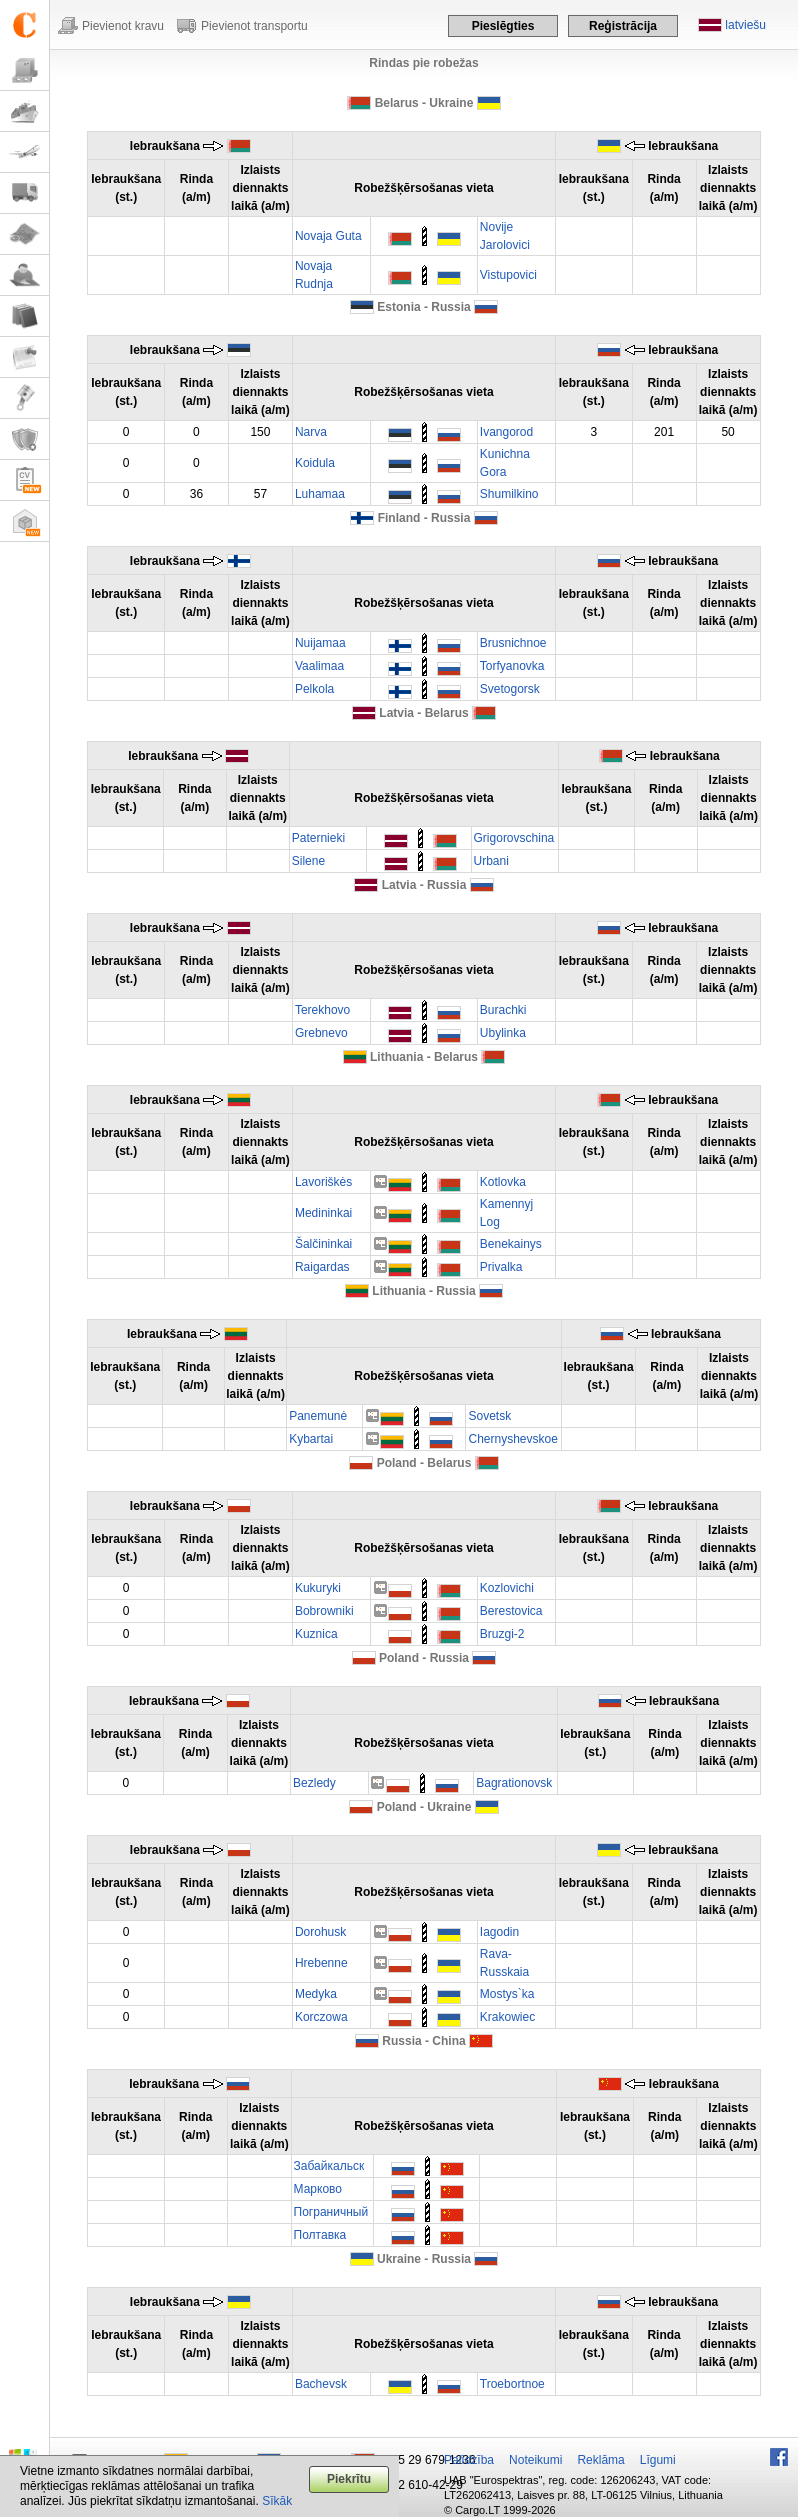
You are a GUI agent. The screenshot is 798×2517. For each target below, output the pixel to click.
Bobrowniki (324, 1611)
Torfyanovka (512, 666)
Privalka (501, 1267)
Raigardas (322, 1267)
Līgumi (658, 2460)
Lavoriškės (323, 1182)
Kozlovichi (507, 1588)
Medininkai (323, 1213)
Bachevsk (321, 2384)
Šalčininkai (323, 1244)
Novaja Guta (328, 236)
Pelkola (314, 689)
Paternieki (318, 838)
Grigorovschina (514, 838)
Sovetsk (489, 1416)
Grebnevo (321, 1033)
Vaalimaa (319, 666)
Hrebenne (321, 1963)
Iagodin (499, 1932)
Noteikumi (535, 2460)
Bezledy (314, 1783)
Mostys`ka (507, 1994)
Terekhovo (322, 1010)
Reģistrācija (623, 26)
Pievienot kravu (123, 26)
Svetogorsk (510, 689)
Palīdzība (469, 2460)
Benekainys (511, 1244)
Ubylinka (503, 1033)
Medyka (316, 1994)
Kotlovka (503, 1182)
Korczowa (321, 2017)
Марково (318, 2189)
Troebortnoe (512, 2384)
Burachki (503, 1010)
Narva (311, 432)
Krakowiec (507, 2017)
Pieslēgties (503, 26)
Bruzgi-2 (502, 1634)
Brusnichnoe (513, 643)
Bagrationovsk (514, 1783)
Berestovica (511, 1611)
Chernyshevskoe (512, 1439)
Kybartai (311, 1439)
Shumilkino (509, 494)
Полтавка (320, 2235)
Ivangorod (506, 432)
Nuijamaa (320, 643)
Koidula (315, 463)
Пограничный (331, 2212)
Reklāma (600, 2460)
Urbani (491, 861)
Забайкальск (329, 2166)
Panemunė (318, 1416)
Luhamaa (320, 494)
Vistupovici (508, 275)
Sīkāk (277, 2501)
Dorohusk (320, 1932)
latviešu (745, 25)
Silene (308, 861)
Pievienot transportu (254, 26)
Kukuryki (318, 1588)
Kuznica (316, 1634)
